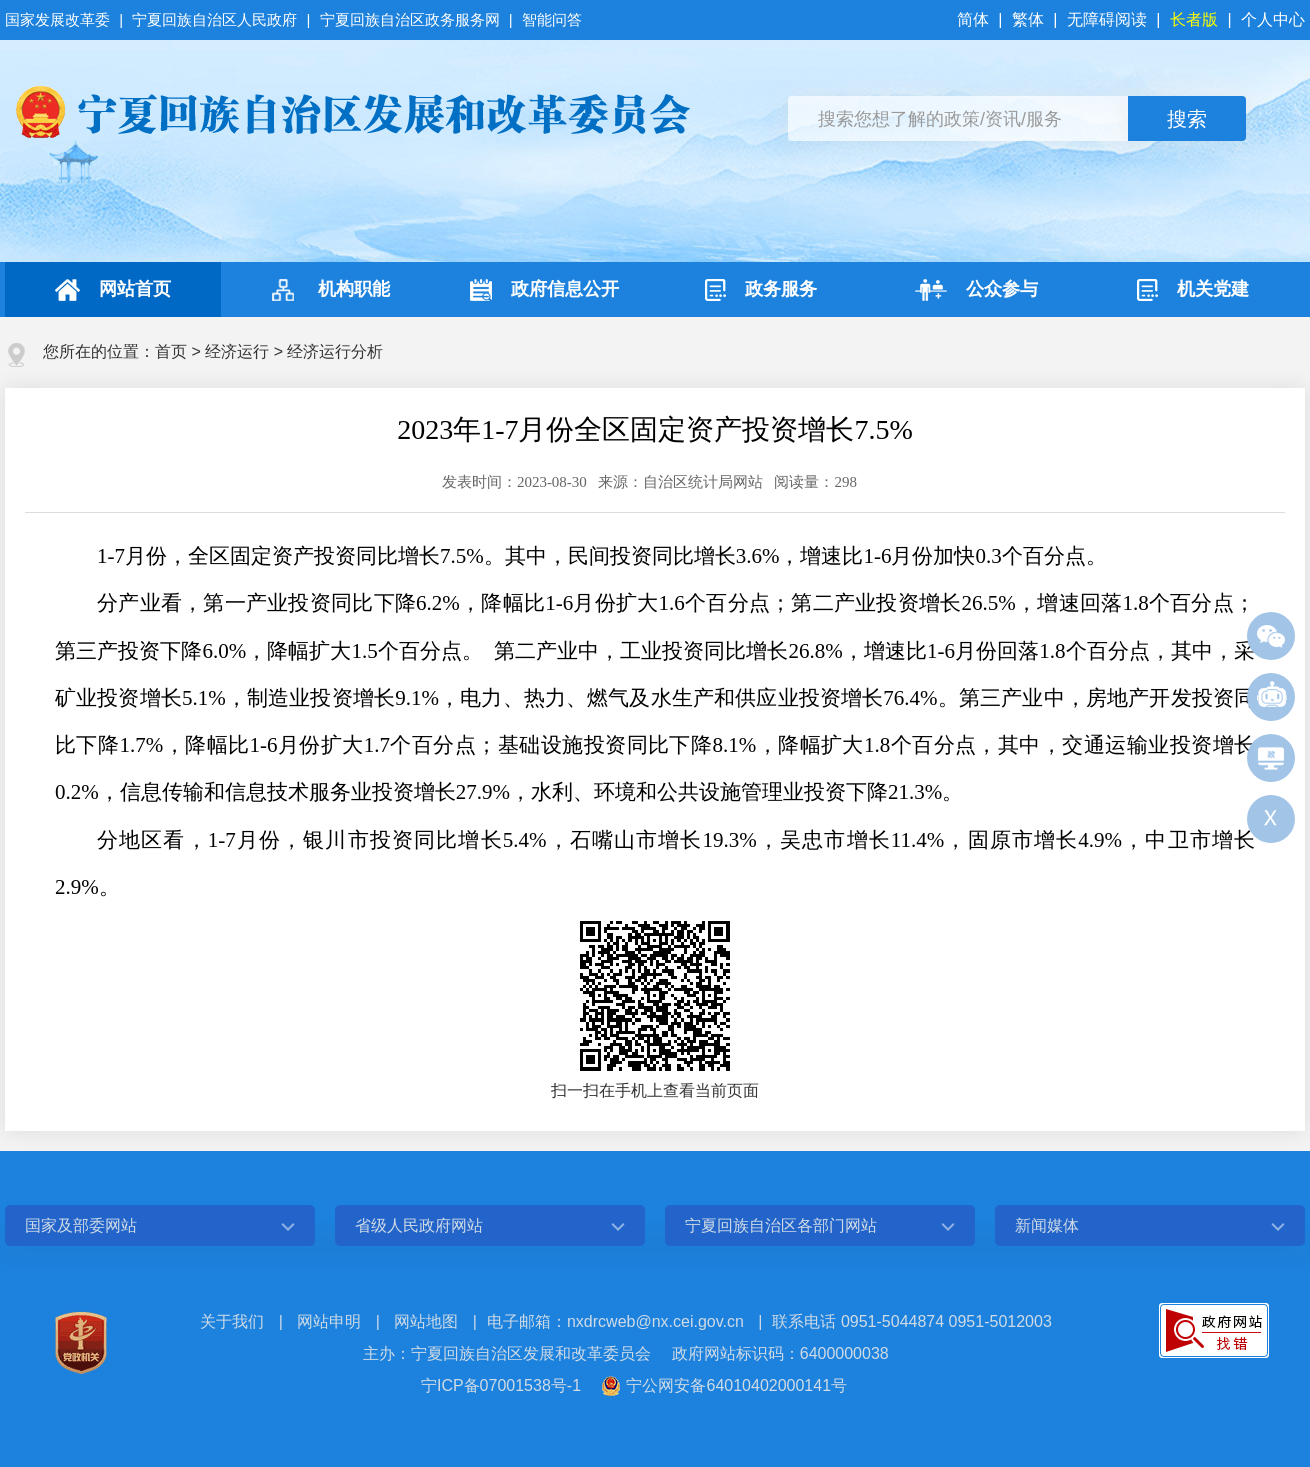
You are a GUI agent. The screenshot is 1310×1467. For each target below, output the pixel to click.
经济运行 (237, 351)
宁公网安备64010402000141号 (736, 1385)
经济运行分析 (335, 351)
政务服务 (761, 290)
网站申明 (329, 1321)
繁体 (1028, 19)
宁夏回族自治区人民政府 (214, 19)
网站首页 (113, 290)
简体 (975, 19)
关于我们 (232, 1321)
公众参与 (976, 290)
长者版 (1194, 19)
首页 (171, 351)
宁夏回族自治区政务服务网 (410, 19)
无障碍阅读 (1107, 19)
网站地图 (426, 1321)
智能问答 (552, 19)
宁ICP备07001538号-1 (501, 1385)
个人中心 (1273, 19)
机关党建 (1193, 290)
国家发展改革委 (59, 19)
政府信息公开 (544, 290)
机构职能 (328, 290)
